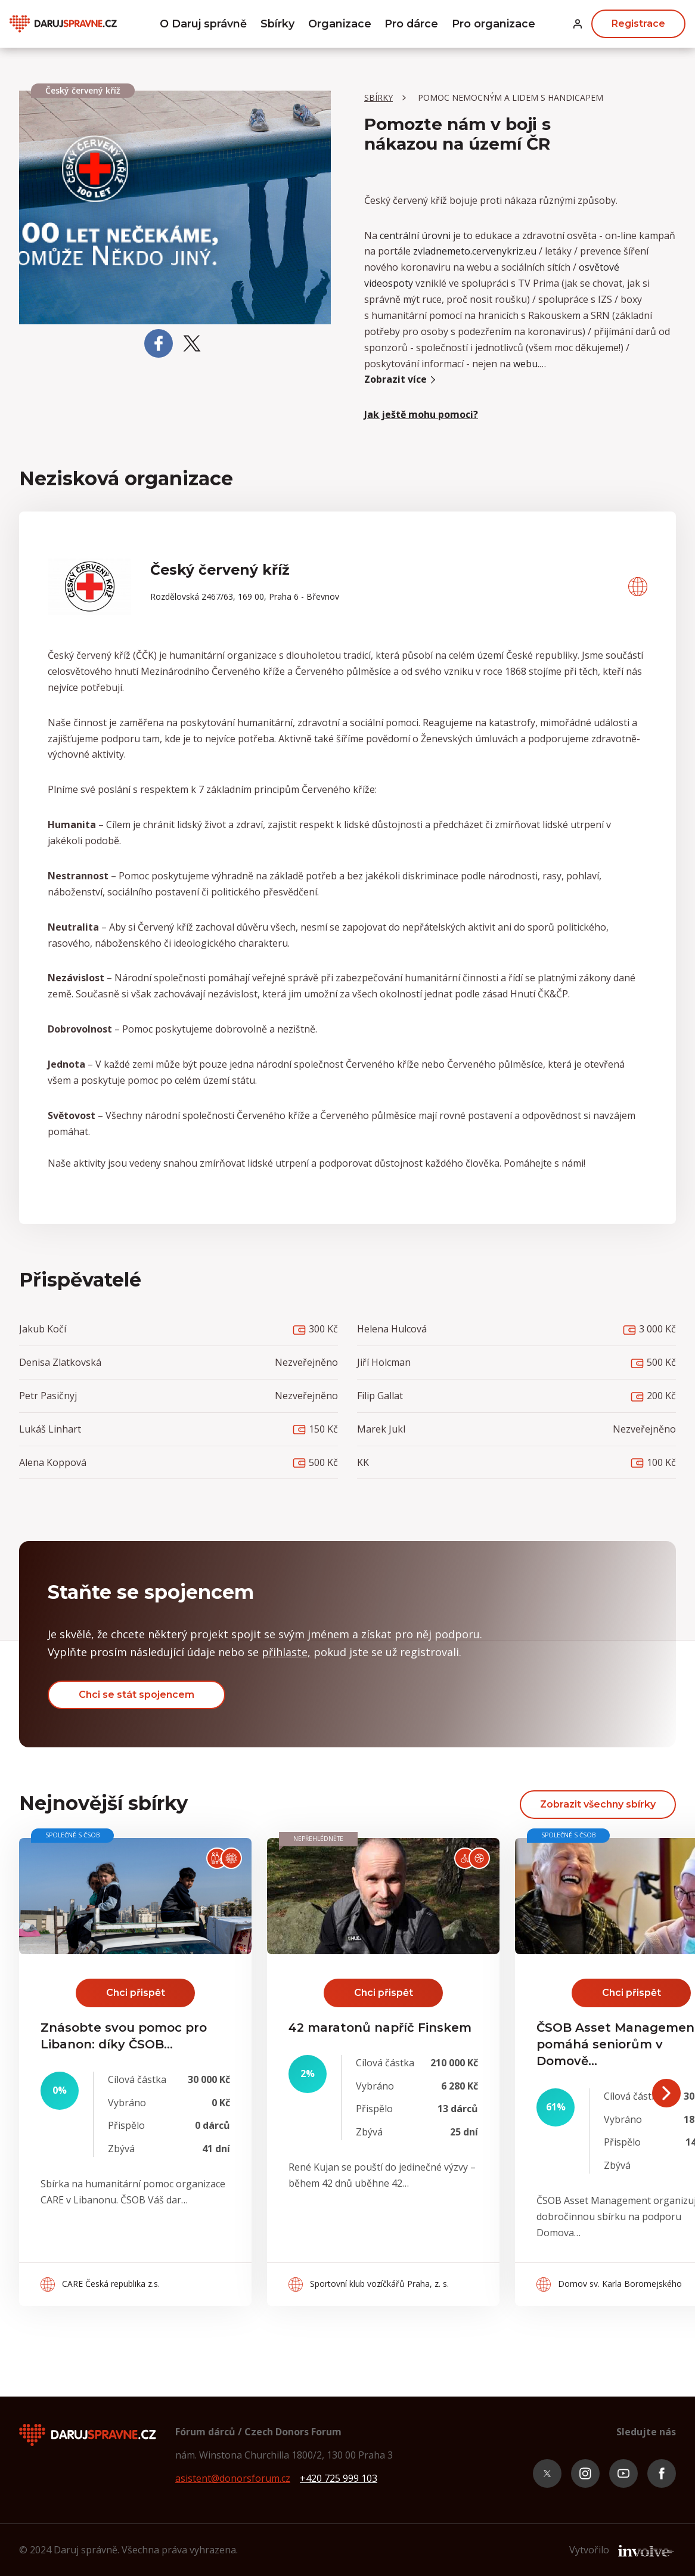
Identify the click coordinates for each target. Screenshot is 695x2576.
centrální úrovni (415, 235)
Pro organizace (494, 23)
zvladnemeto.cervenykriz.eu (474, 251)
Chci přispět (135, 1992)
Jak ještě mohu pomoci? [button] (421, 414)
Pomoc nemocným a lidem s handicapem (510, 97)
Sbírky (277, 23)
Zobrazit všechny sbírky (598, 1804)
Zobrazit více (401, 379)
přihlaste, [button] (286, 1652)
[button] (577, 24)
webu (525, 363)
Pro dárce (411, 23)
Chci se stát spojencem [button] (136, 1694)
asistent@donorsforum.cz (232, 2478)
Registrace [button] (638, 23)
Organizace (339, 23)
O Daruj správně (202, 23)
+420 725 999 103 (338, 2478)
